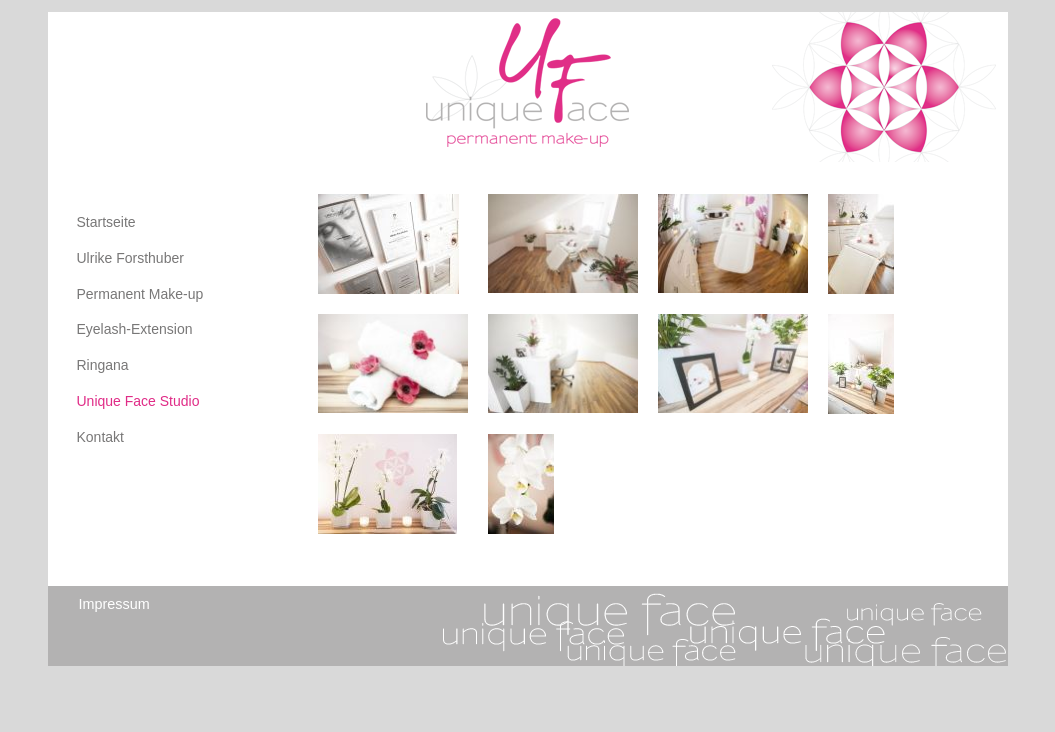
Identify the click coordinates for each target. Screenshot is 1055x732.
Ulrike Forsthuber (130, 258)
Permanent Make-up (140, 294)
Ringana (103, 365)
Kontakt (100, 437)
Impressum (114, 604)
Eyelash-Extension (135, 329)
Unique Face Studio (138, 401)
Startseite (106, 222)
